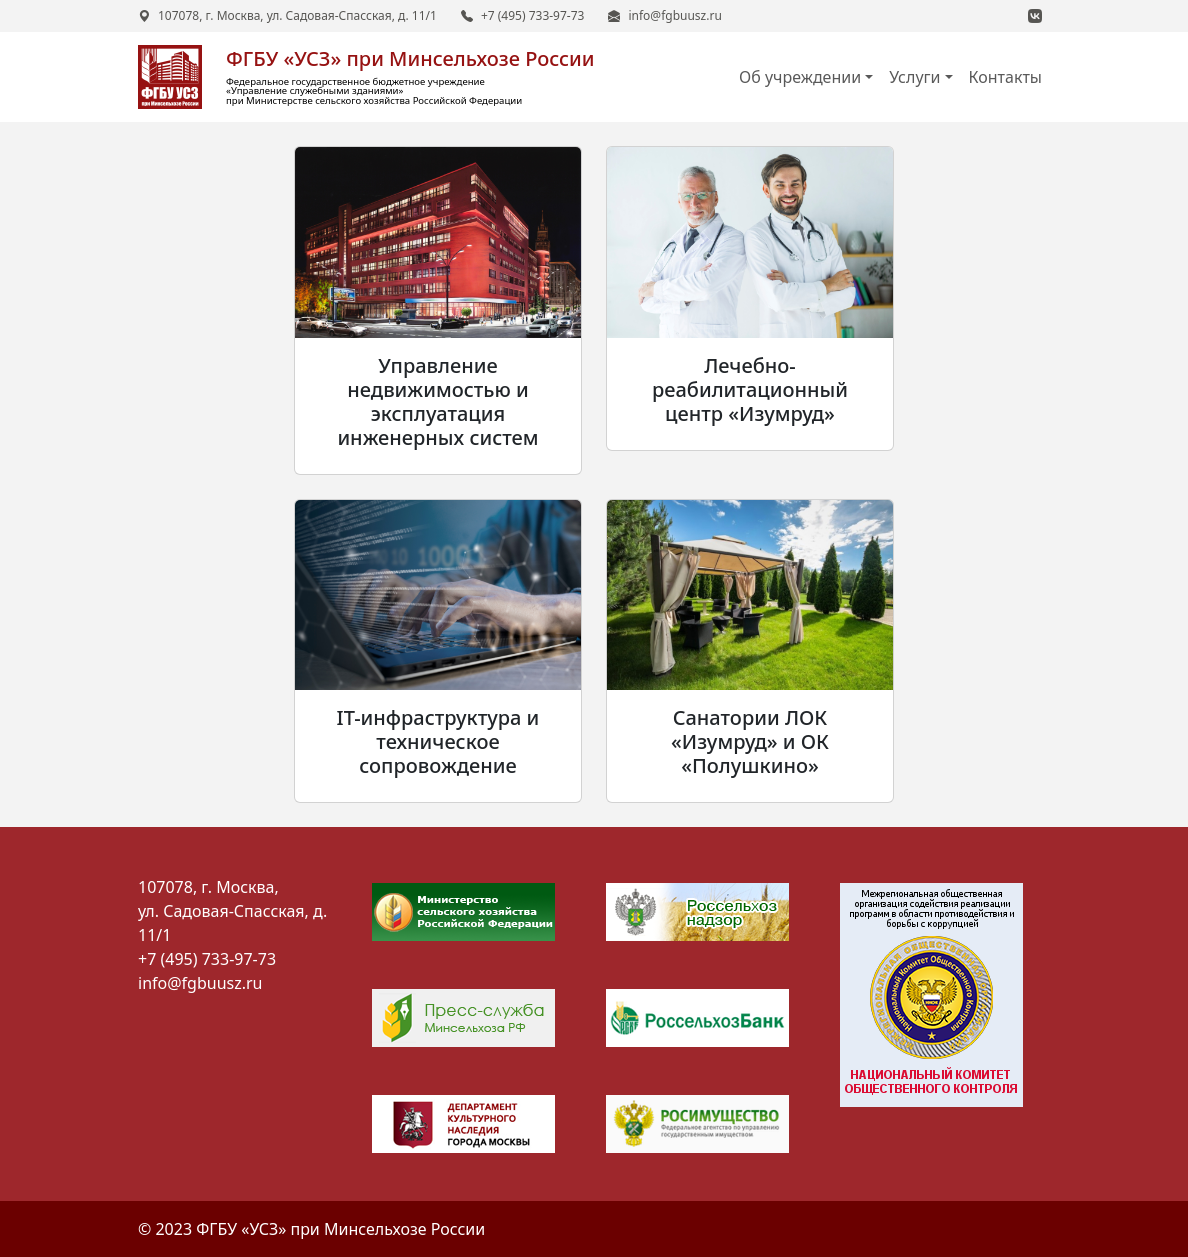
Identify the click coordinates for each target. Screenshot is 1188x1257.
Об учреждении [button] (800, 77)
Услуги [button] (914, 77)
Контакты (1005, 77)
